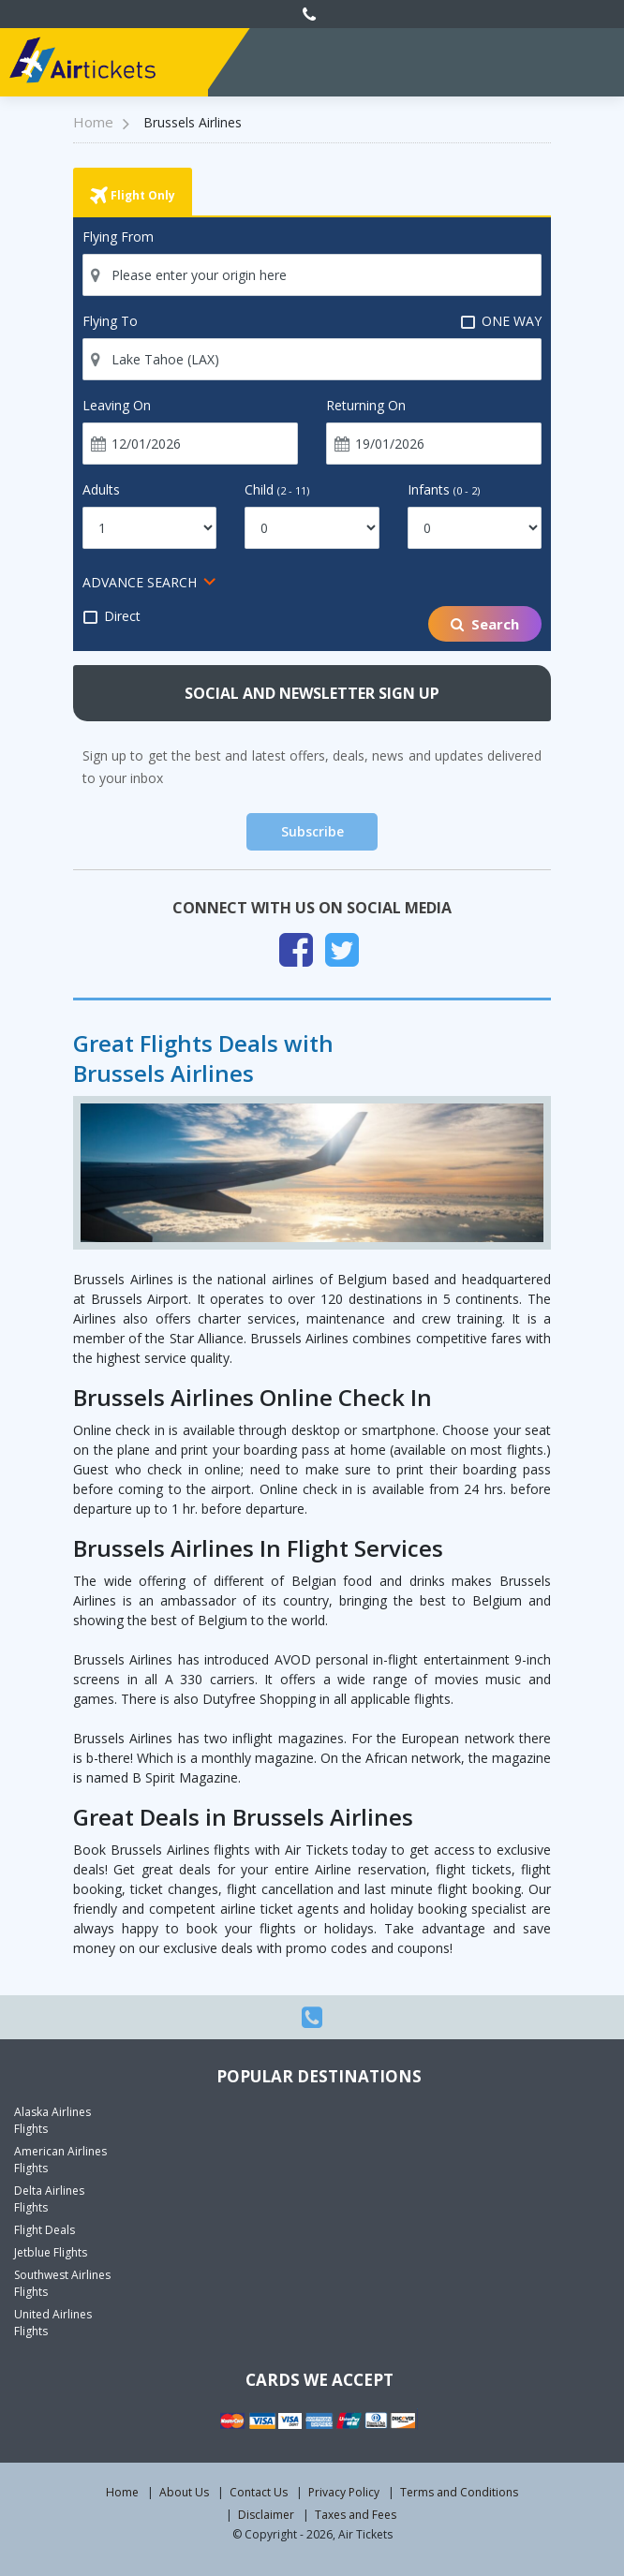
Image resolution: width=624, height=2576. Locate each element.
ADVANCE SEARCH (139, 582)
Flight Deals (44, 2230)
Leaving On (116, 405)
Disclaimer (266, 2515)
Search (485, 623)
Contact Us (259, 2492)
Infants (444, 489)
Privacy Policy (343, 2492)
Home (122, 2492)
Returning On (366, 405)
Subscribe (312, 831)
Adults (101, 489)
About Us (184, 2492)
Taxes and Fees (355, 2515)
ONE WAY (501, 321)
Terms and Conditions (459, 2492)
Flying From (118, 236)
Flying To (110, 321)
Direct (111, 616)
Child (277, 489)
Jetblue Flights (50, 2252)
